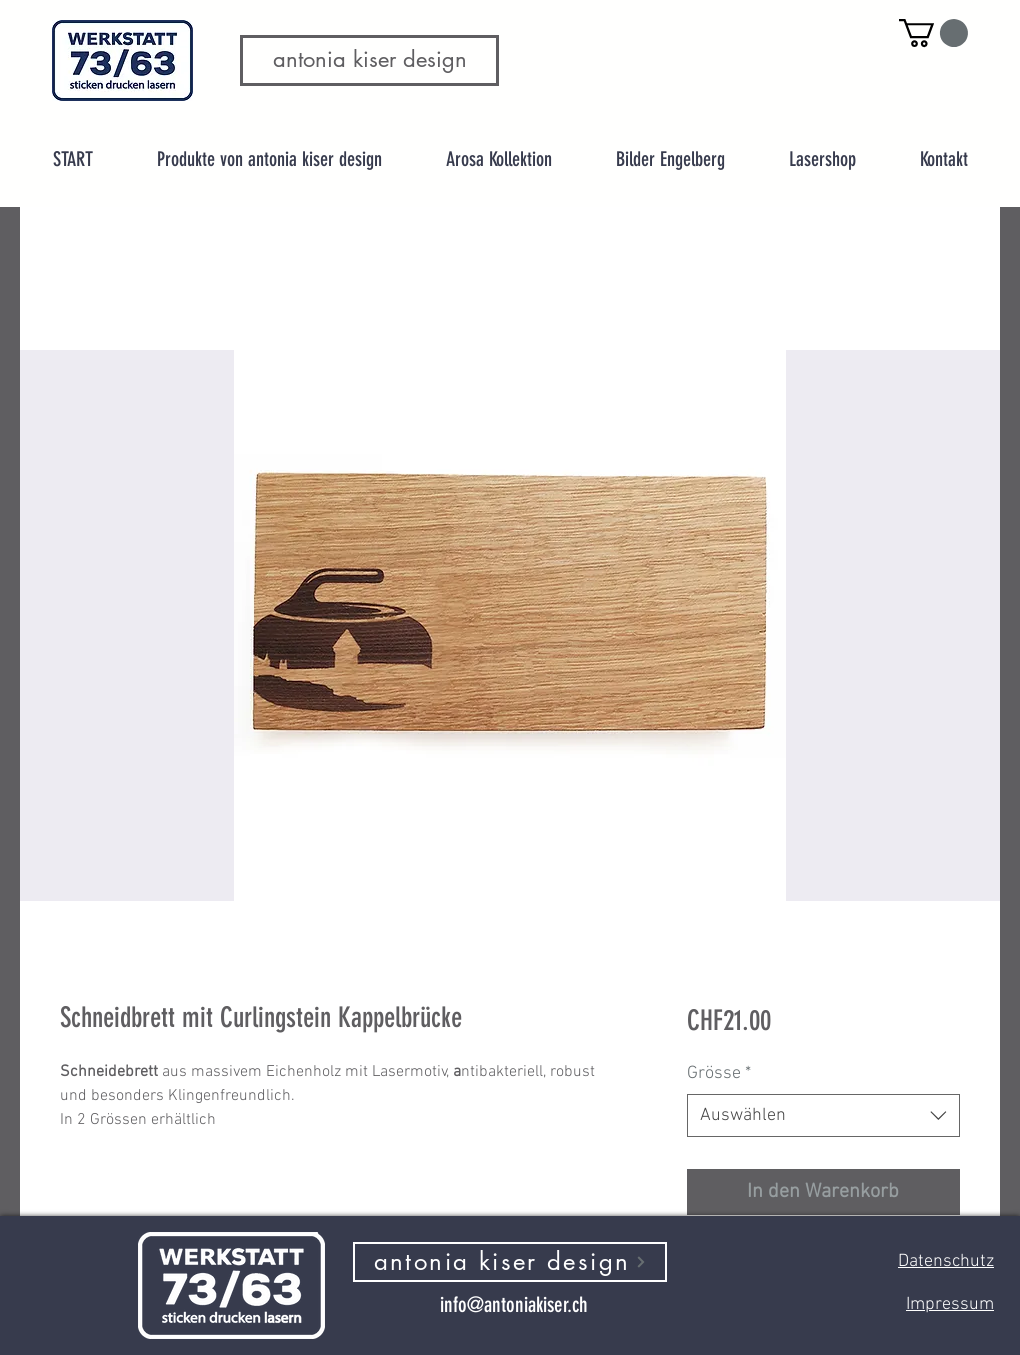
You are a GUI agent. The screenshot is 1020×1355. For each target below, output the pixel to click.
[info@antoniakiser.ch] (513, 1305)
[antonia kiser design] (510, 1262)
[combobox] (823, 1115)
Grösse (719, 1073)
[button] (933, 33)
